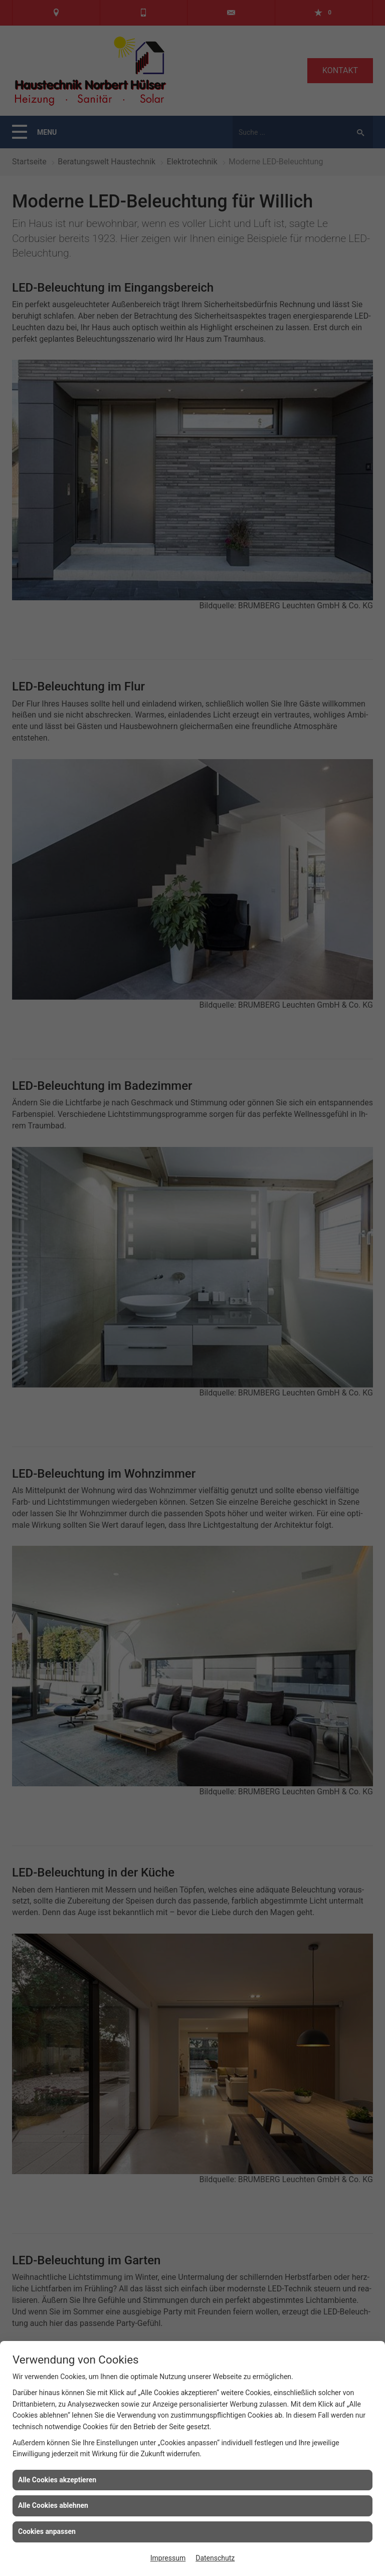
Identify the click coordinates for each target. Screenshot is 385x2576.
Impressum (167, 2558)
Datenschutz (215, 2558)
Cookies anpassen (47, 2531)
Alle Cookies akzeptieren (57, 2480)
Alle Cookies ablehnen (53, 2505)
